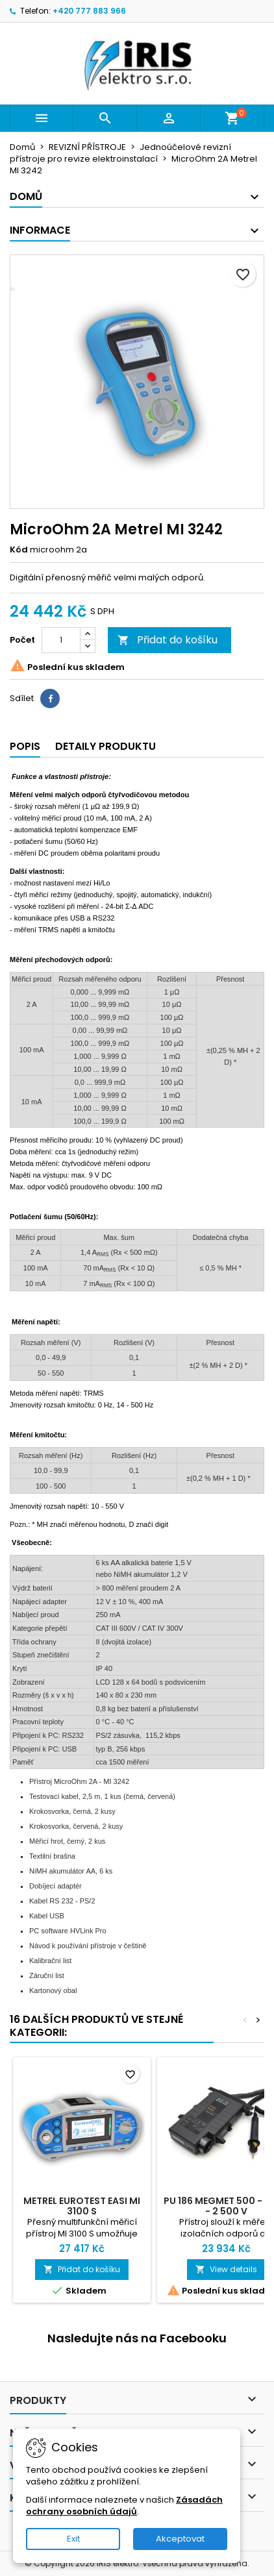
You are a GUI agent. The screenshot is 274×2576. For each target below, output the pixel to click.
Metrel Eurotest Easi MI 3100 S (81, 2206)
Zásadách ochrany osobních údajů (124, 2506)
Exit (73, 2539)
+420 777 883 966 (89, 10)
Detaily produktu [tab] (105, 746)
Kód (19, 550)
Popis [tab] (25, 746)
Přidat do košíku (168, 639)
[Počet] (61, 640)
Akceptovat (180, 2539)
